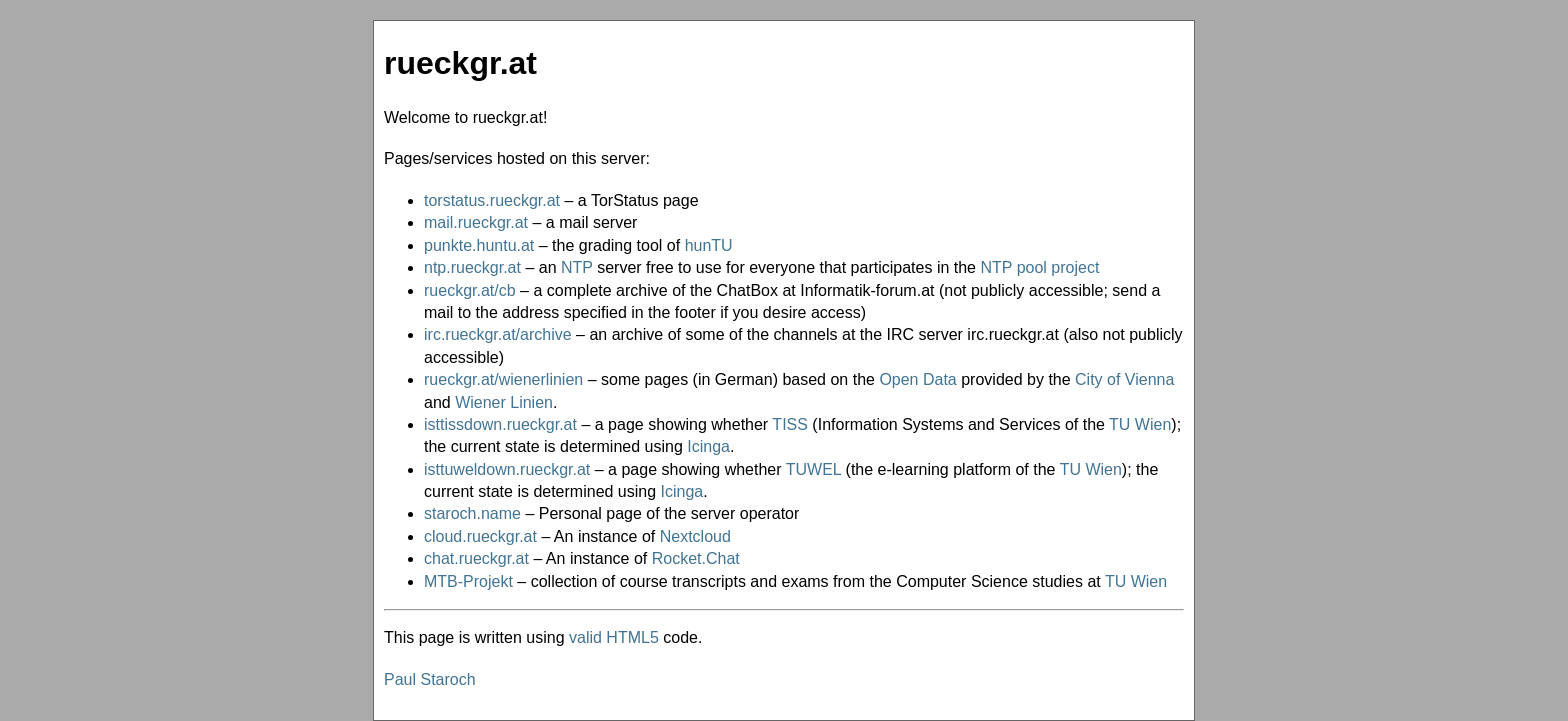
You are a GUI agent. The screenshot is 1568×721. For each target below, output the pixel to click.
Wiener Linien (504, 402)
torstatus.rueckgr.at (492, 200)
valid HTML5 (614, 637)
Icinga (708, 446)
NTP (577, 267)
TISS (790, 424)
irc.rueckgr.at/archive (498, 334)
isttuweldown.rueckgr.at (507, 469)
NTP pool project (1039, 267)
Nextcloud (695, 536)
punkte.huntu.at (479, 245)
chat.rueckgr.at (476, 558)
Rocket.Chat (696, 558)
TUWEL (813, 469)
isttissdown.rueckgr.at (500, 424)
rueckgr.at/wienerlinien (503, 379)
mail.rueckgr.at (476, 222)
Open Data (917, 379)
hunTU (709, 245)
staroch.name (472, 513)
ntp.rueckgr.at (472, 267)
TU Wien (1140, 424)
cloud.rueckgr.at (480, 536)
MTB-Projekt (468, 581)
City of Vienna (1124, 379)
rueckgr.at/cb (470, 290)
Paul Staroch (430, 679)
